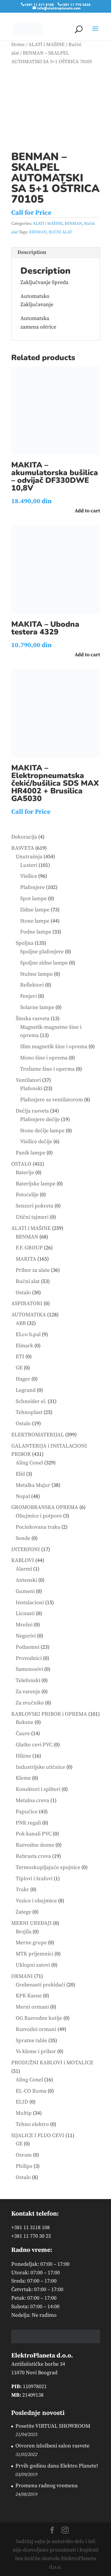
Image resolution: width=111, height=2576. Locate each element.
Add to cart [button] (87, 511)
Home (18, 45)
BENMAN (73, 223)
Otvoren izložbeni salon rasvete (52, 2445)
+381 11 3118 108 (30, 2227)
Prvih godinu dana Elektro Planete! (56, 2465)
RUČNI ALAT (60, 232)
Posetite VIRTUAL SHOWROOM (52, 2426)
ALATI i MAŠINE (46, 45)
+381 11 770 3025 (76, 4)
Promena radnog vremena (46, 2485)
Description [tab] (31, 252)
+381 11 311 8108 (39, 4)
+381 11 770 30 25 (31, 2236)
